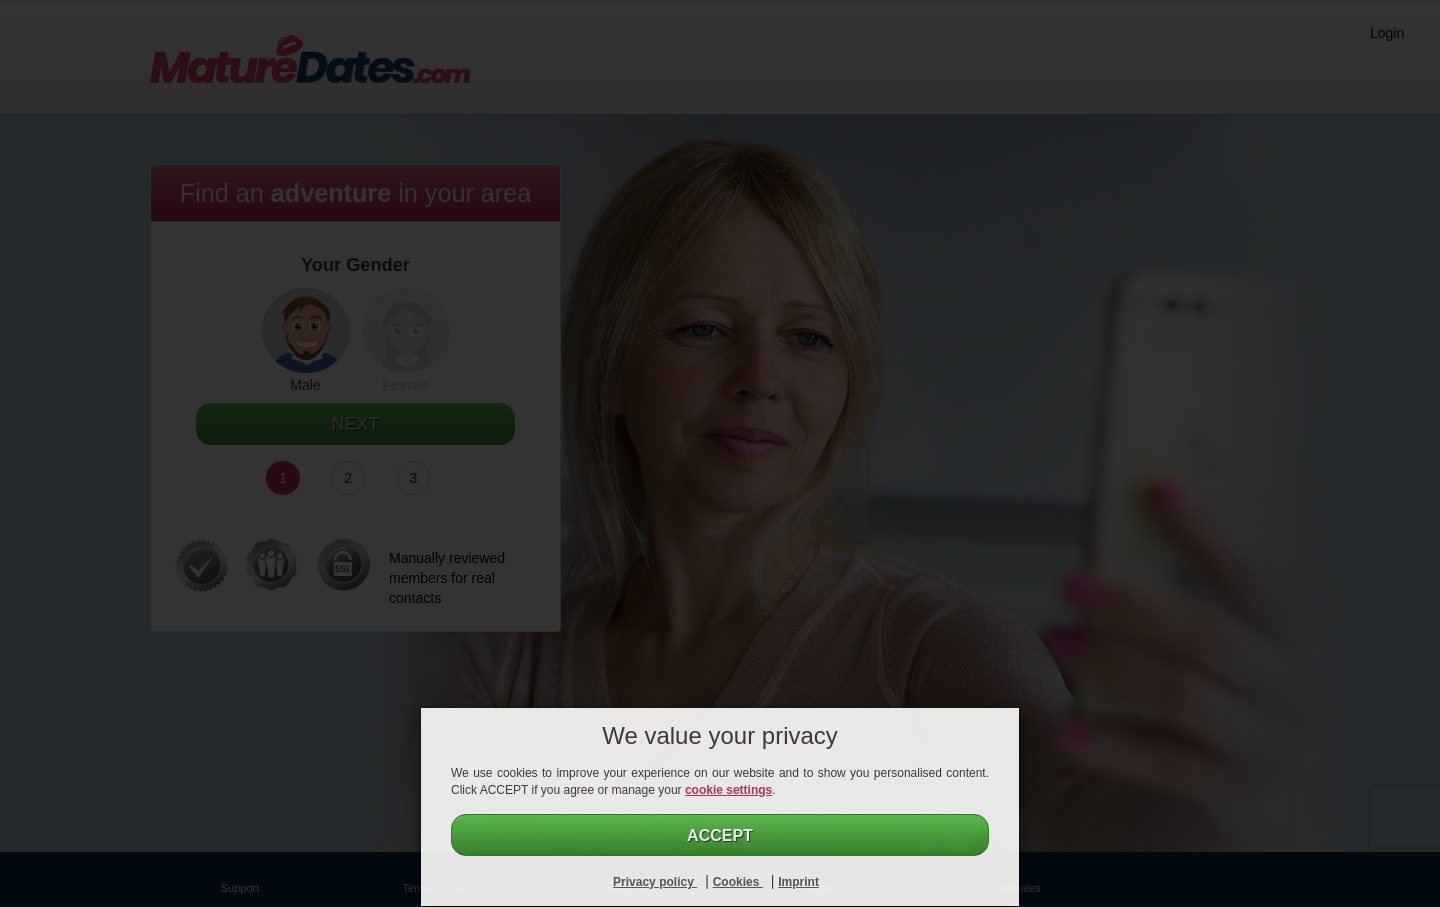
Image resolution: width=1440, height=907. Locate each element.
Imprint (798, 882)
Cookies (738, 882)
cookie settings (728, 790)
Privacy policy (655, 882)
